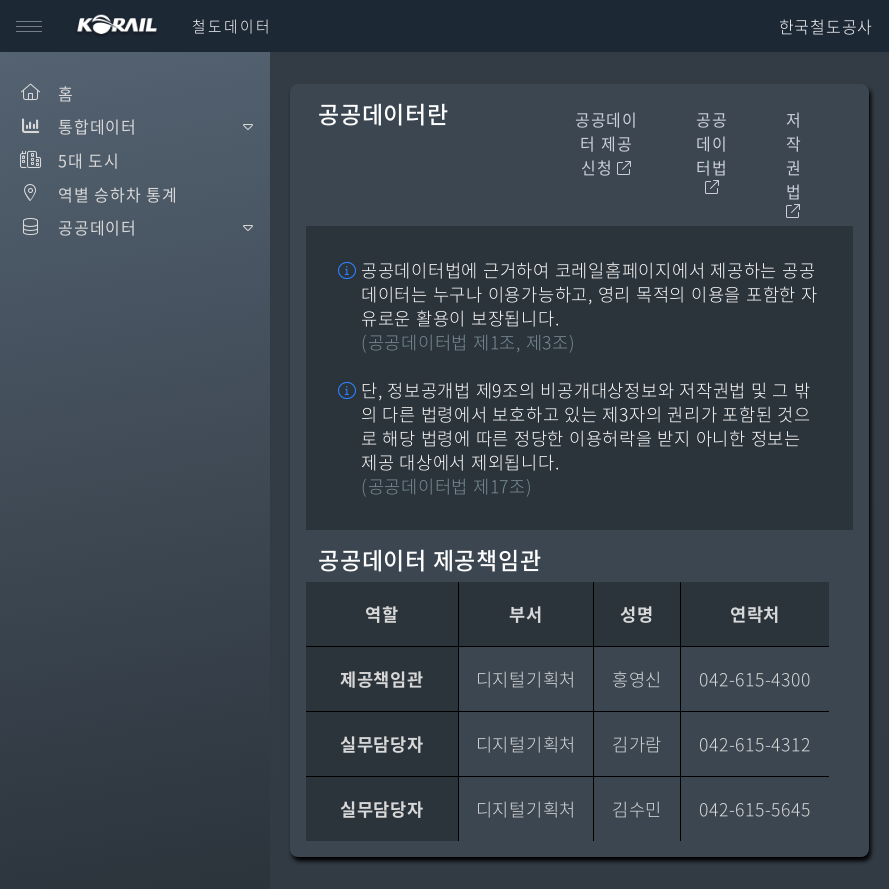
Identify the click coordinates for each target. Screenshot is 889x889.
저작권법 (794, 163)
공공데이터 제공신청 (606, 143)
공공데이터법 (712, 151)
